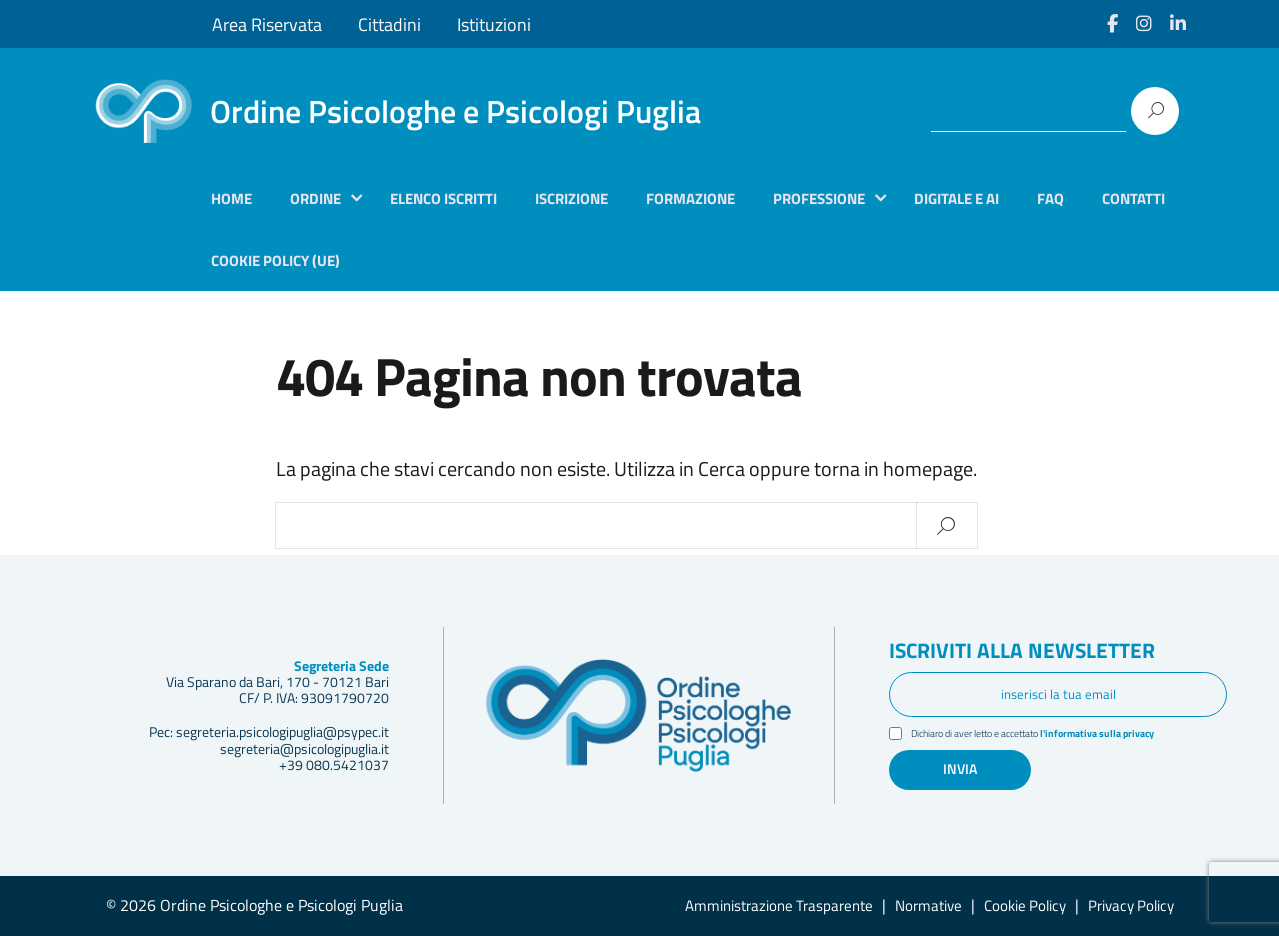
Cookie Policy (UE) (275, 260)
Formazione (690, 198)
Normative (928, 905)
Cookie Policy (1025, 905)
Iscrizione (571, 198)
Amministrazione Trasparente (779, 905)
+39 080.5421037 (334, 765)
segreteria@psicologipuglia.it (304, 749)
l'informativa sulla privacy (1122, 734)
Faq (1050, 198)
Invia (960, 769)
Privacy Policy (1131, 905)
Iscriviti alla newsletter (1026, 652)
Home (231, 198)
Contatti (1133, 198)
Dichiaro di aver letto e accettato (1047, 734)
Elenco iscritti (443, 198)
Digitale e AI (956, 198)
